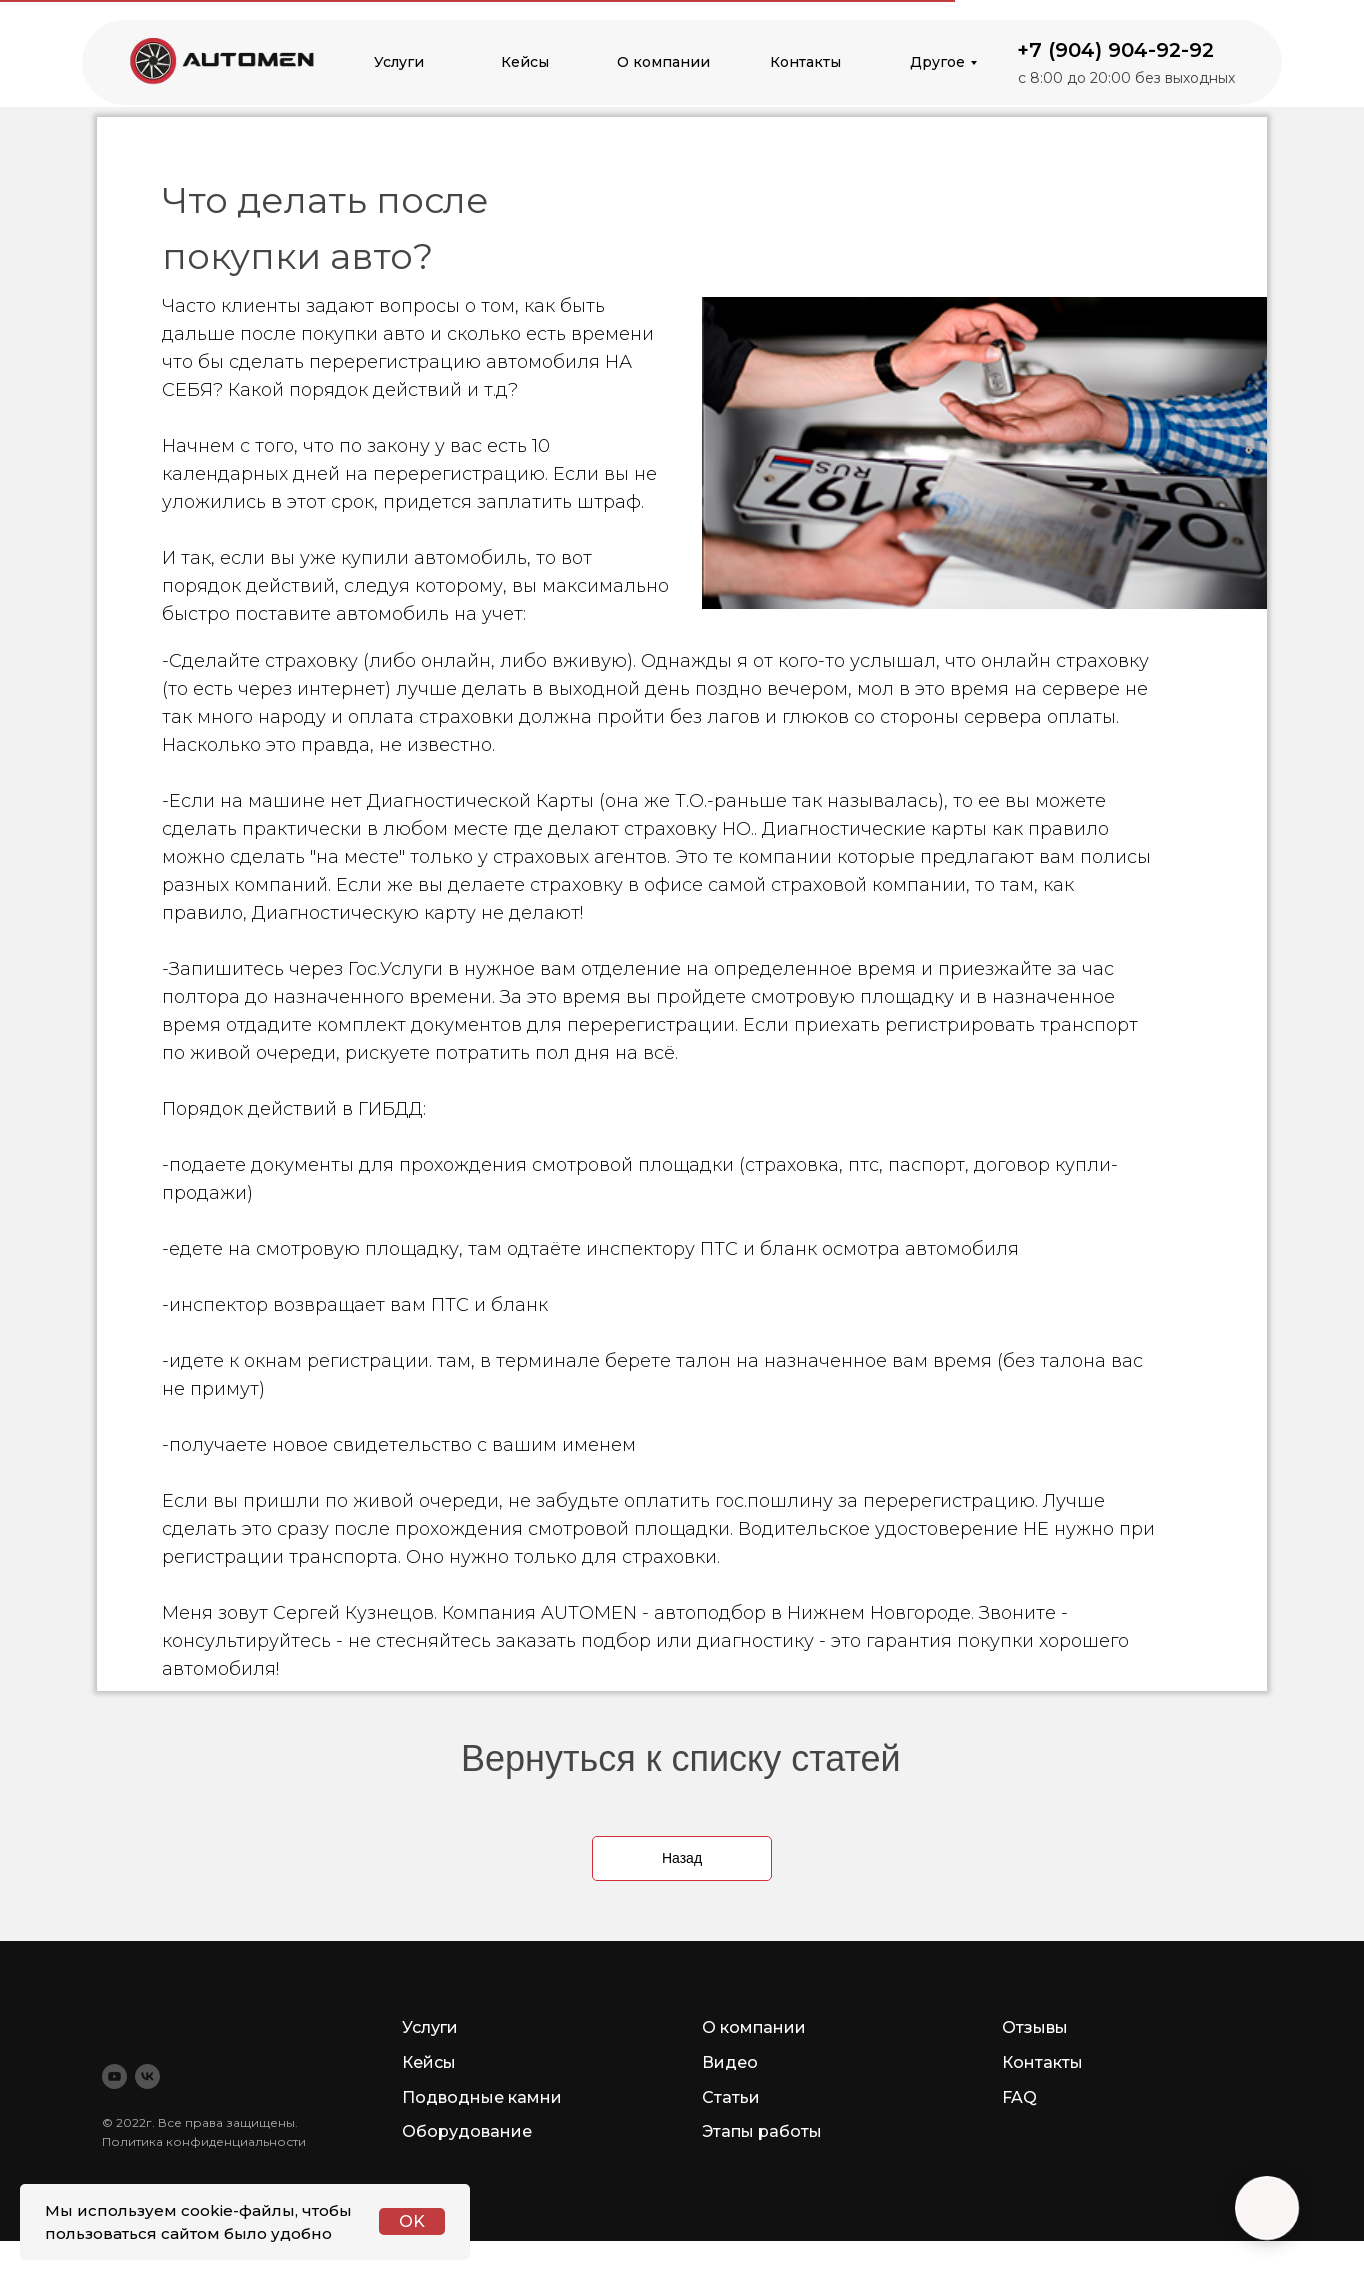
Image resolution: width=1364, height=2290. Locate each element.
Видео (730, 2062)
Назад (682, 1858)
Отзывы (1035, 2027)
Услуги (399, 62)
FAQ (1019, 2097)
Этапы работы (762, 2131)
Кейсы (525, 62)
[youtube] (114, 2076)
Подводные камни (482, 2097)
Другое (937, 62)
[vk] (147, 2076)
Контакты (805, 62)
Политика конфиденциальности (204, 2141)
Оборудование (467, 2131)
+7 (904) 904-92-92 (1115, 50)
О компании (663, 62)
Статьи (731, 2097)
